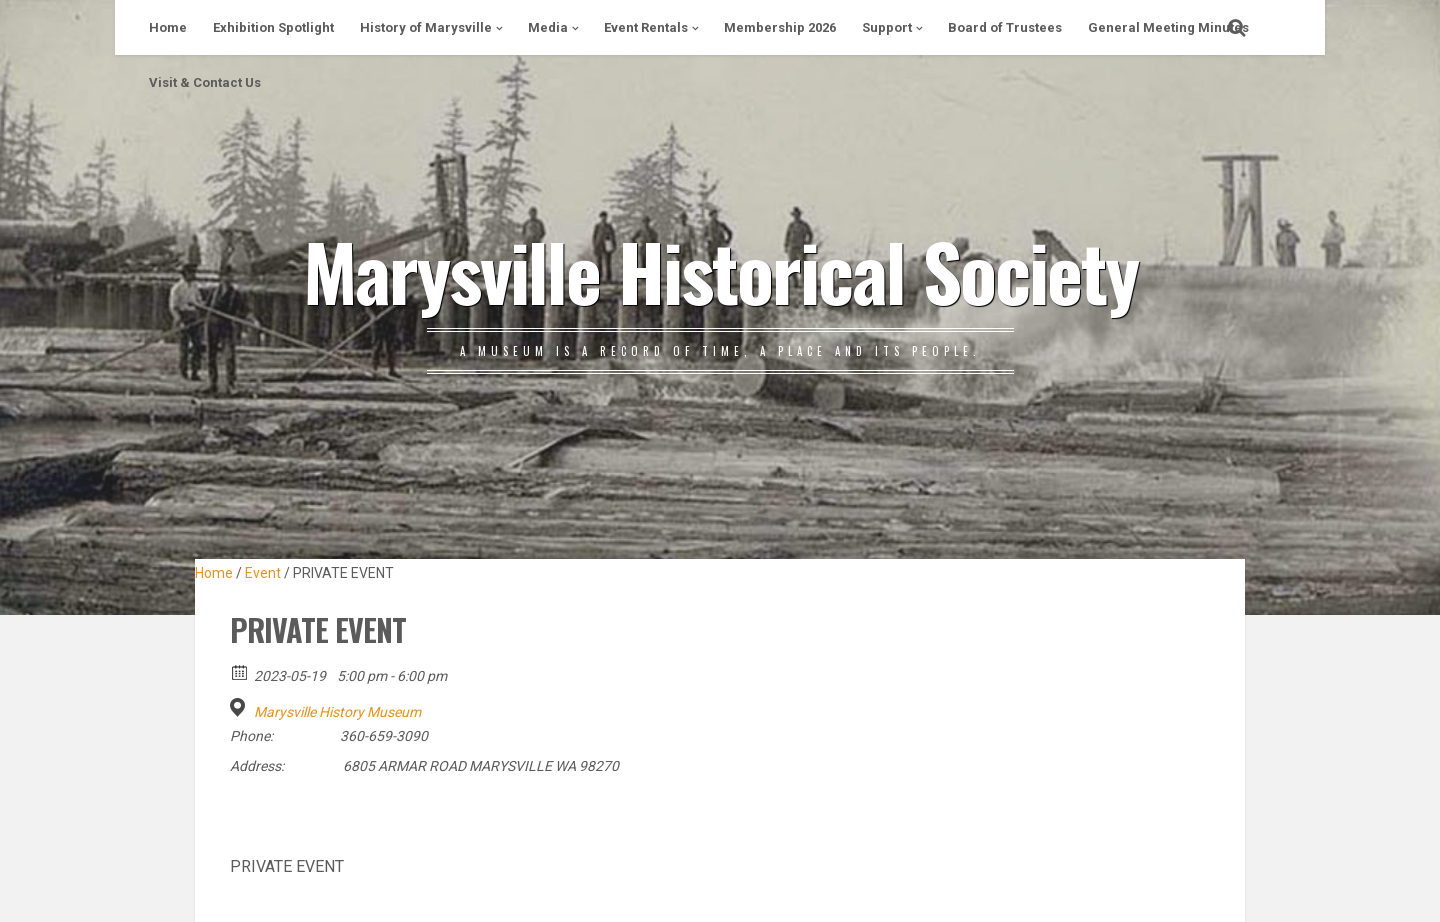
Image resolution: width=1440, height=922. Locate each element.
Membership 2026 (780, 27)
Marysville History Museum (337, 712)
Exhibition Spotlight (273, 27)
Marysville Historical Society (720, 270)
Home (168, 27)
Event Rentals (646, 27)
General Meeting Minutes (1168, 27)
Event (263, 573)
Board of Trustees (1005, 27)
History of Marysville (426, 27)
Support (887, 27)
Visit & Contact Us (205, 82)
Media (548, 27)
